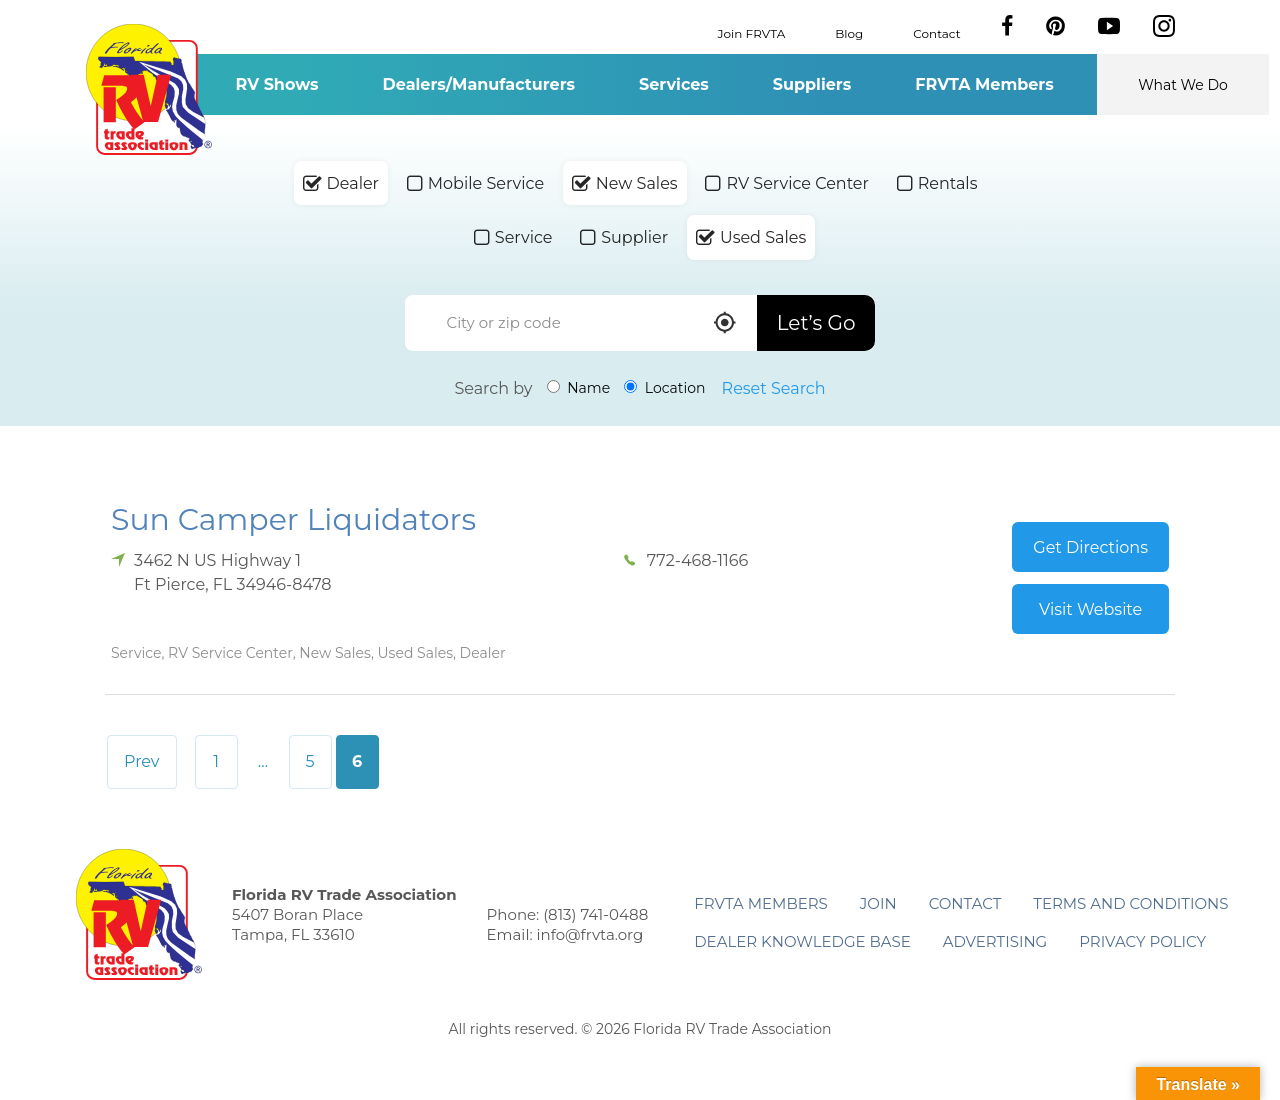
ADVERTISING (995, 941)
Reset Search (774, 388)
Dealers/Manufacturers (479, 84)
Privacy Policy (1142, 941)
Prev (142, 761)
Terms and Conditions (1130, 903)
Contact (936, 32)
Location (664, 388)
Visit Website (1090, 609)
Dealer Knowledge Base (802, 941)
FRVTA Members (984, 84)
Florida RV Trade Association (148, 89)
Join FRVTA (752, 32)
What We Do (1183, 85)
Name (579, 388)
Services (674, 84)
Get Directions (1090, 547)
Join (878, 903)
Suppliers (812, 84)
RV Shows (276, 84)
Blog (849, 32)
